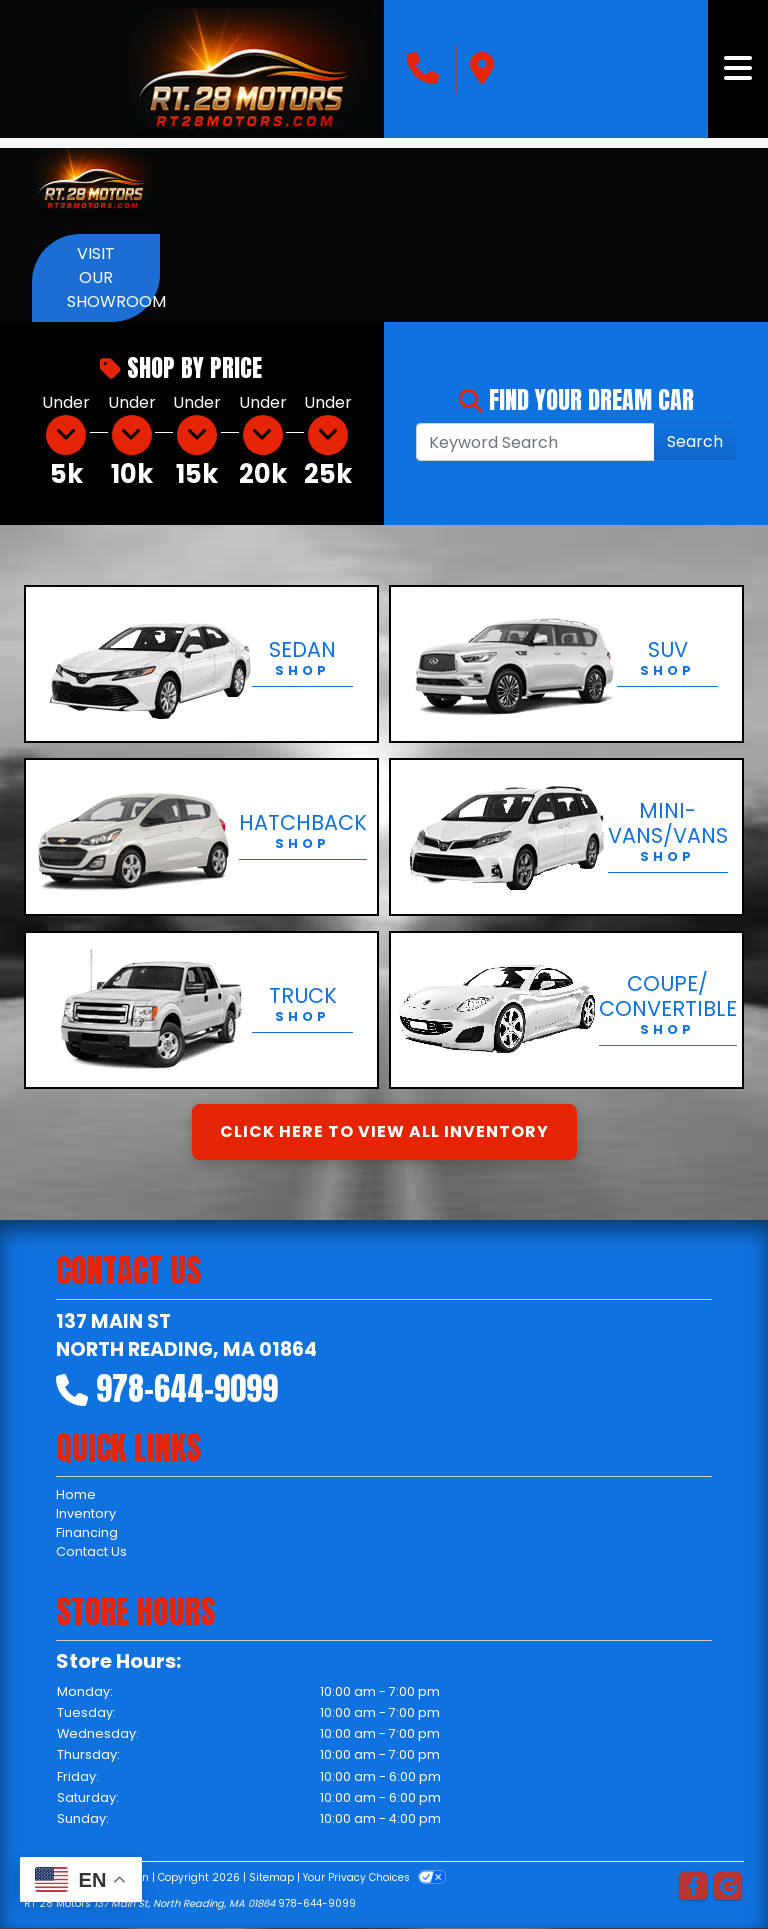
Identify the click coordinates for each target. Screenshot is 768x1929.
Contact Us (91, 1551)
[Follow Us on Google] (728, 1887)
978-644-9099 (187, 1388)
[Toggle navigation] (738, 69)
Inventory (86, 1513)
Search (695, 441)
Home (76, 1494)
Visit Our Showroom (113, 277)
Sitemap (271, 1877)
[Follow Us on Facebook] (693, 1887)
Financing (87, 1532)
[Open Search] (535, 442)
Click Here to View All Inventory (384, 1131)
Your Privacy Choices (374, 1877)
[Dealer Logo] (251, 69)
